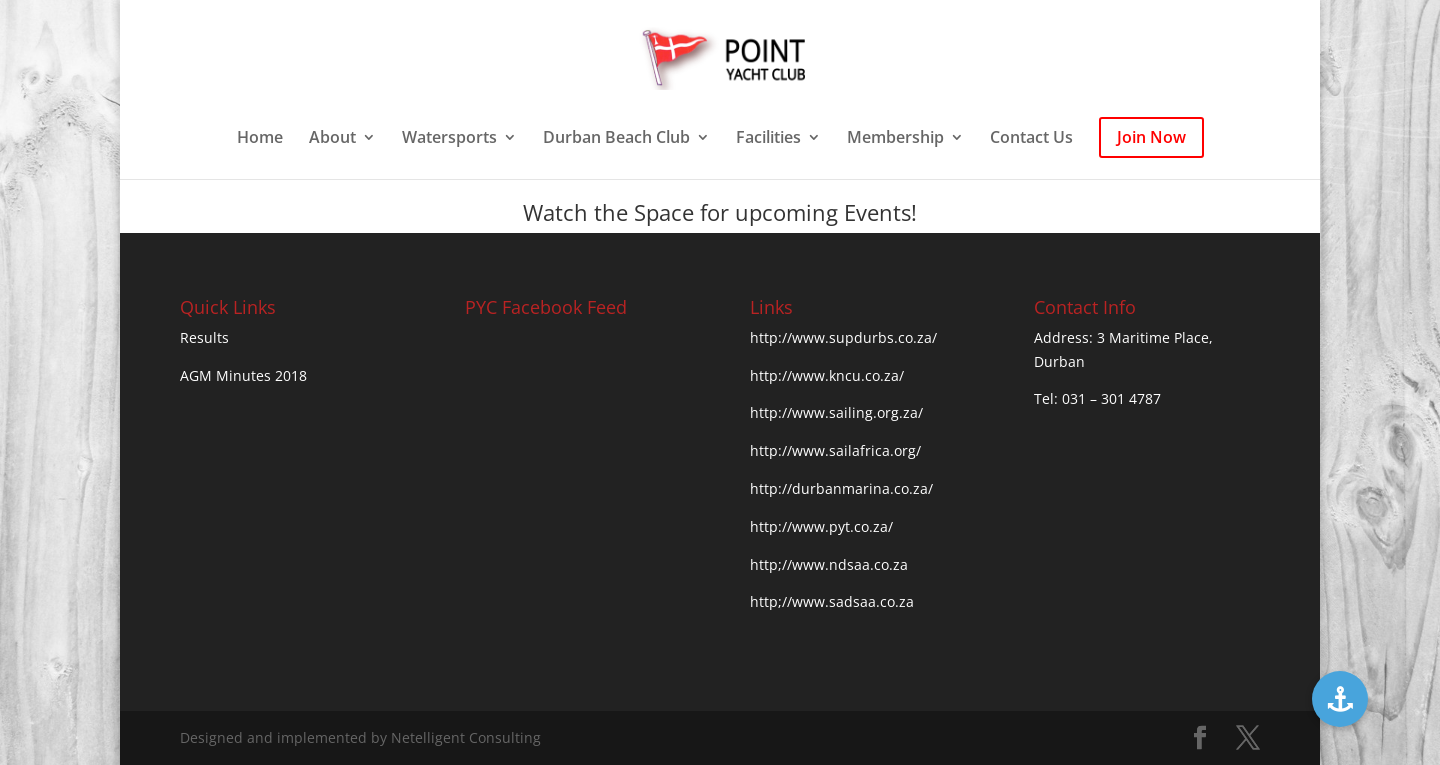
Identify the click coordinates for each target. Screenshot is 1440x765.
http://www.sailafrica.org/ (835, 450)
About (332, 139)
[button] (1340, 699)
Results (204, 337)
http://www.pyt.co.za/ (821, 526)
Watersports (449, 139)
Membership (895, 139)
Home (260, 139)
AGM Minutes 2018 (243, 375)
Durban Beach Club (616, 139)
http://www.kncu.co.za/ (827, 375)
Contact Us (1031, 139)
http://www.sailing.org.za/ (836, 412)
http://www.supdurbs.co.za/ (843, 337)
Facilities (768, 139)
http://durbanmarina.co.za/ (841, 488)
